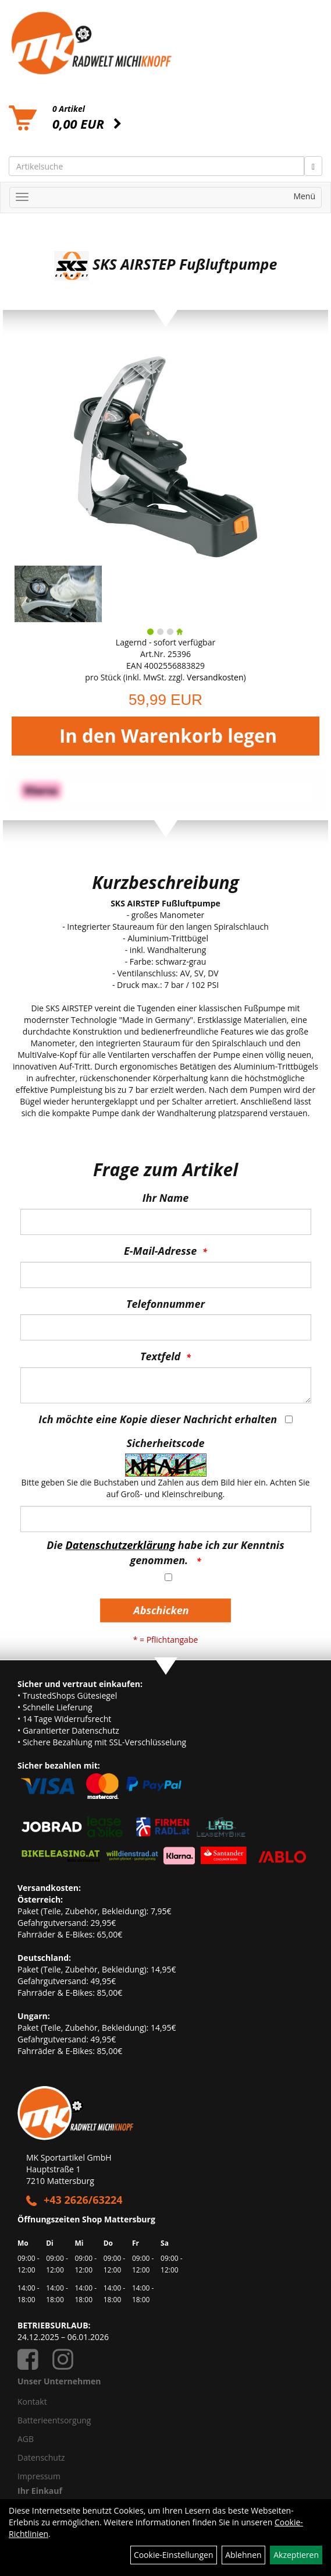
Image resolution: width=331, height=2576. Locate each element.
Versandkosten (215, 677)
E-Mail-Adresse (160, 1251)
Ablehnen (243, 2554)
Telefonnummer (165, 1304)
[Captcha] (165, 1519)
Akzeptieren (296, 2554)
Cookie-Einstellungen (173, 2554)
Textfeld (160, 1356)
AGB (25, 2438)
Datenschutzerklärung (121, 1545)
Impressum (38, 2476)
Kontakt (32, 2401)
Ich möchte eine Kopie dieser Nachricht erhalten (157, 1419)
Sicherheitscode (165, 1443)
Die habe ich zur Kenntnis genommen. (165, 1552)
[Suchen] (313, 166)
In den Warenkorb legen (168, 736)
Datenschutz (41, 2457)
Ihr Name (165, 1198)
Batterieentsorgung (54, 2420)
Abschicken (160, 1610)
